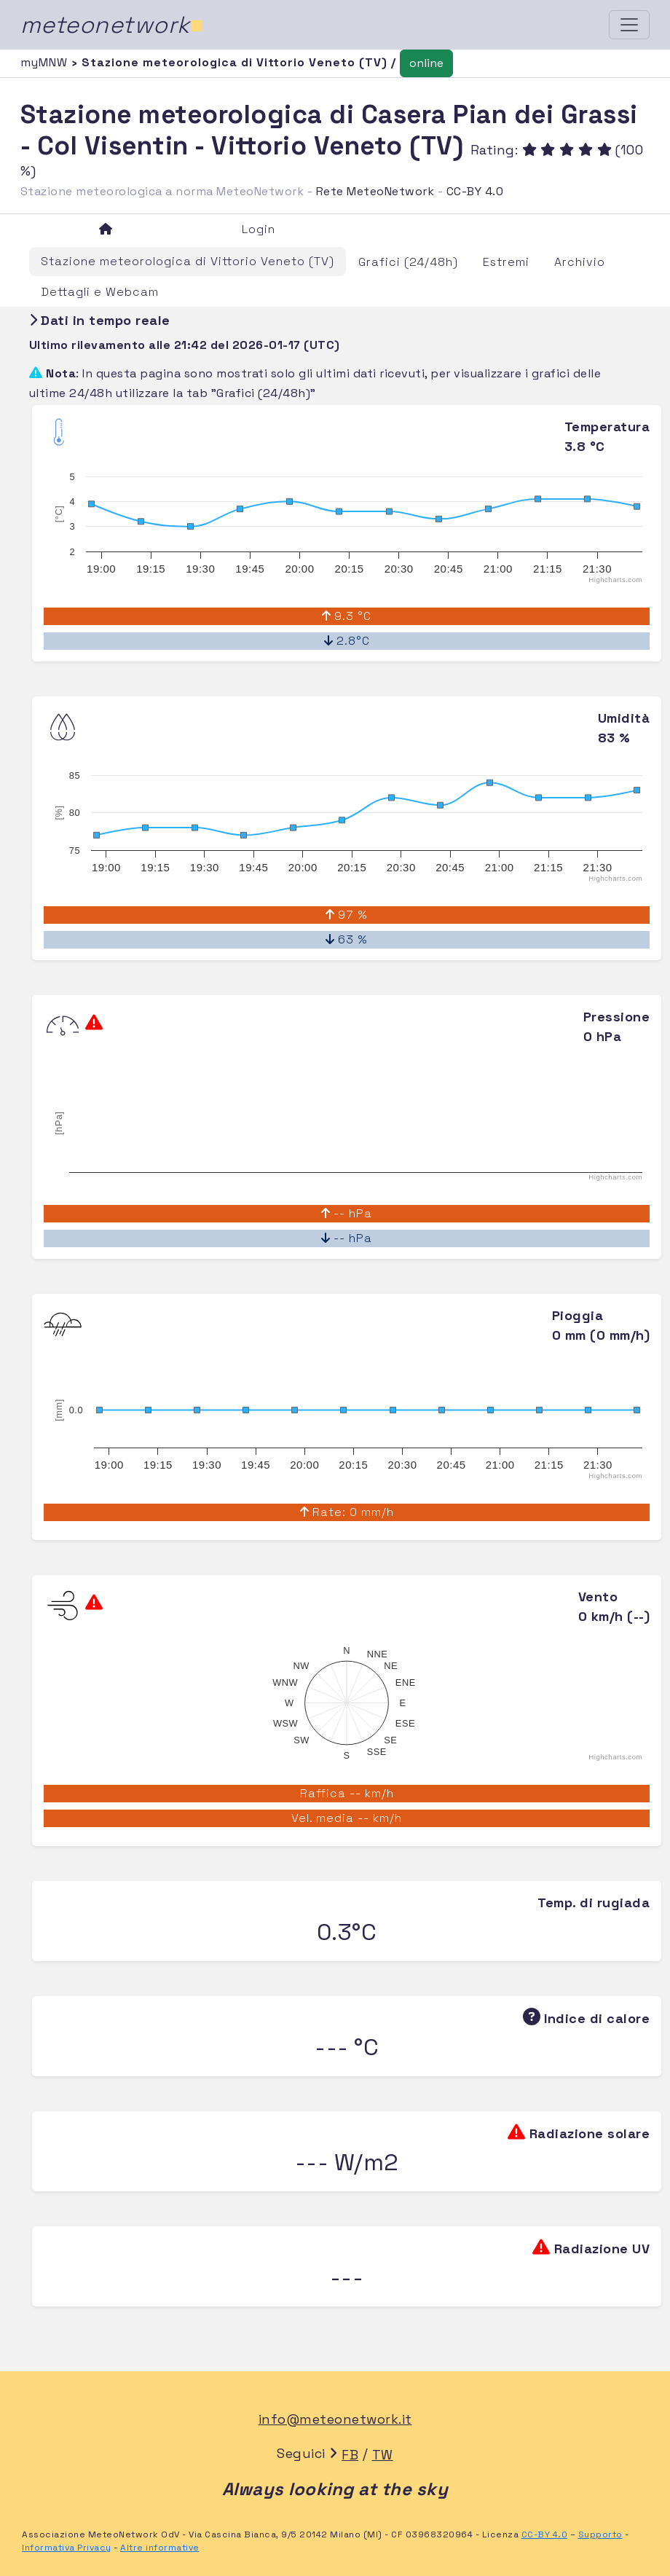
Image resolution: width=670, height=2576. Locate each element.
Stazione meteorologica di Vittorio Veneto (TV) (187, 261)
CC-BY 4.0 (475, 191)
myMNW (45, 62)
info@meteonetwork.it (335, 2419)
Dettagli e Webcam (100, 291)
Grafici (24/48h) (408, 262)
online (426, 63)
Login (258, 229)
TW (382, 2454)
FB (350, 2454)
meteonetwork (112, 24)
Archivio (579, 262)
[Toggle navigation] (629, 24)
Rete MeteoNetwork (375, 191)
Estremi (506, 262)
